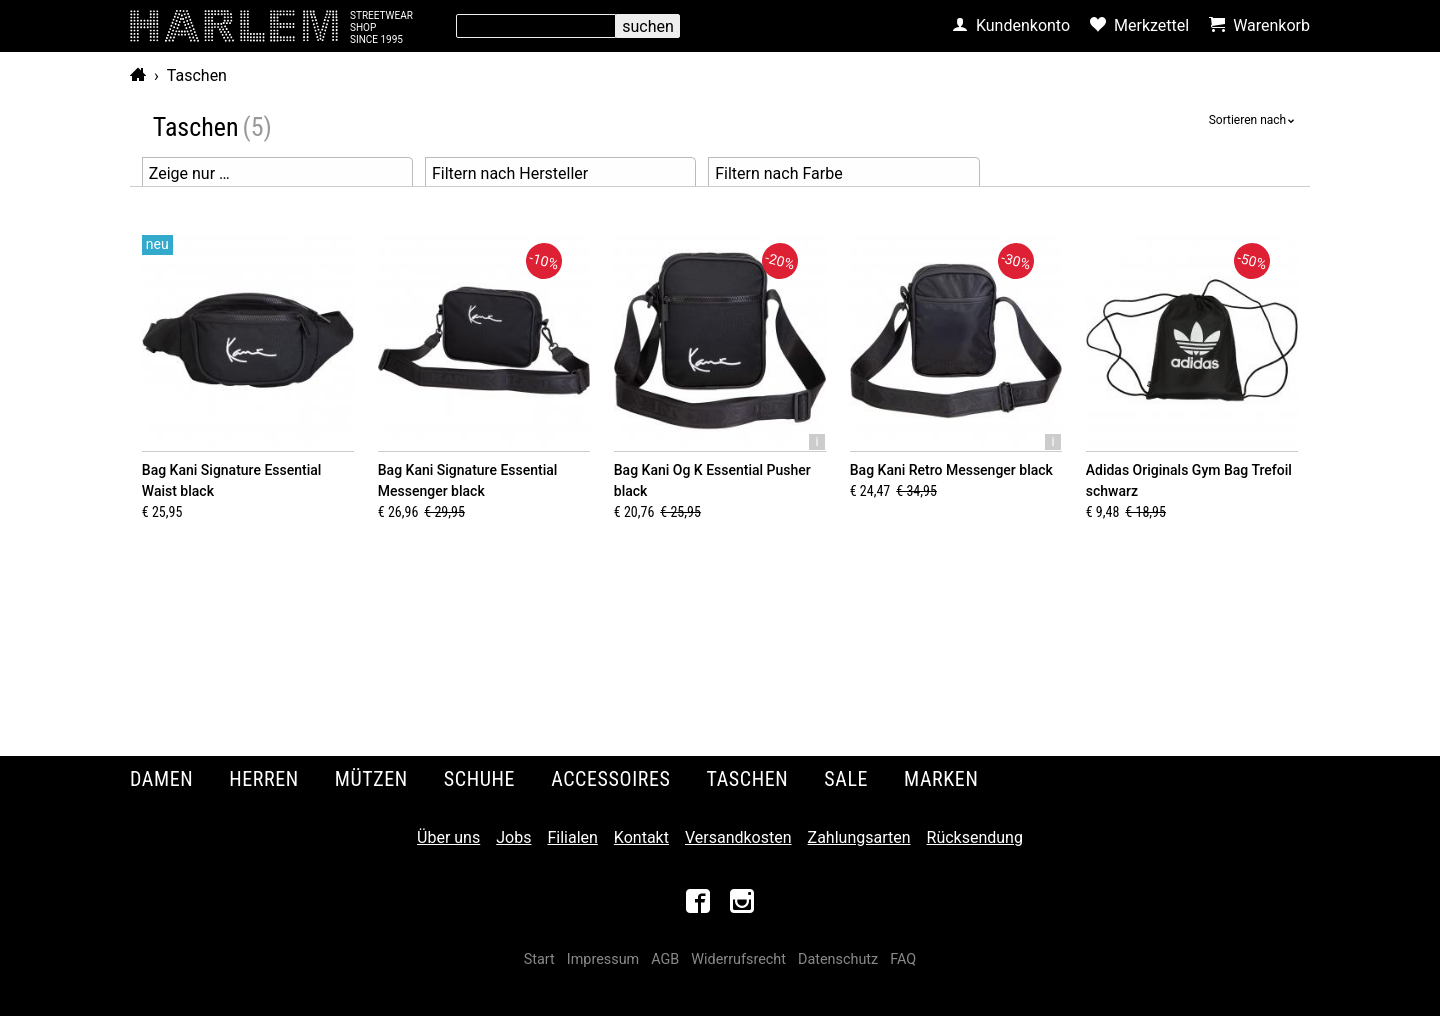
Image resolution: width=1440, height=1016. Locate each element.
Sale (846, 779)
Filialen (572, 837)
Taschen (197, 75)
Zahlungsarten (859, 837)
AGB (665, 959)
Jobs (513, 837)
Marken (941, 779)
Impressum (603, 959)
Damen (161, 779)
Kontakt (641, 837)
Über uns (448, 837)
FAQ (903, 959)
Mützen (371, 779)
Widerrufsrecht (738, 959)
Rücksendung (975, 837)
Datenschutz (838, 959)
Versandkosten (738, 837)
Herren (264, 779)
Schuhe (479, 779)
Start (539, 959)
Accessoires (610, 779)
